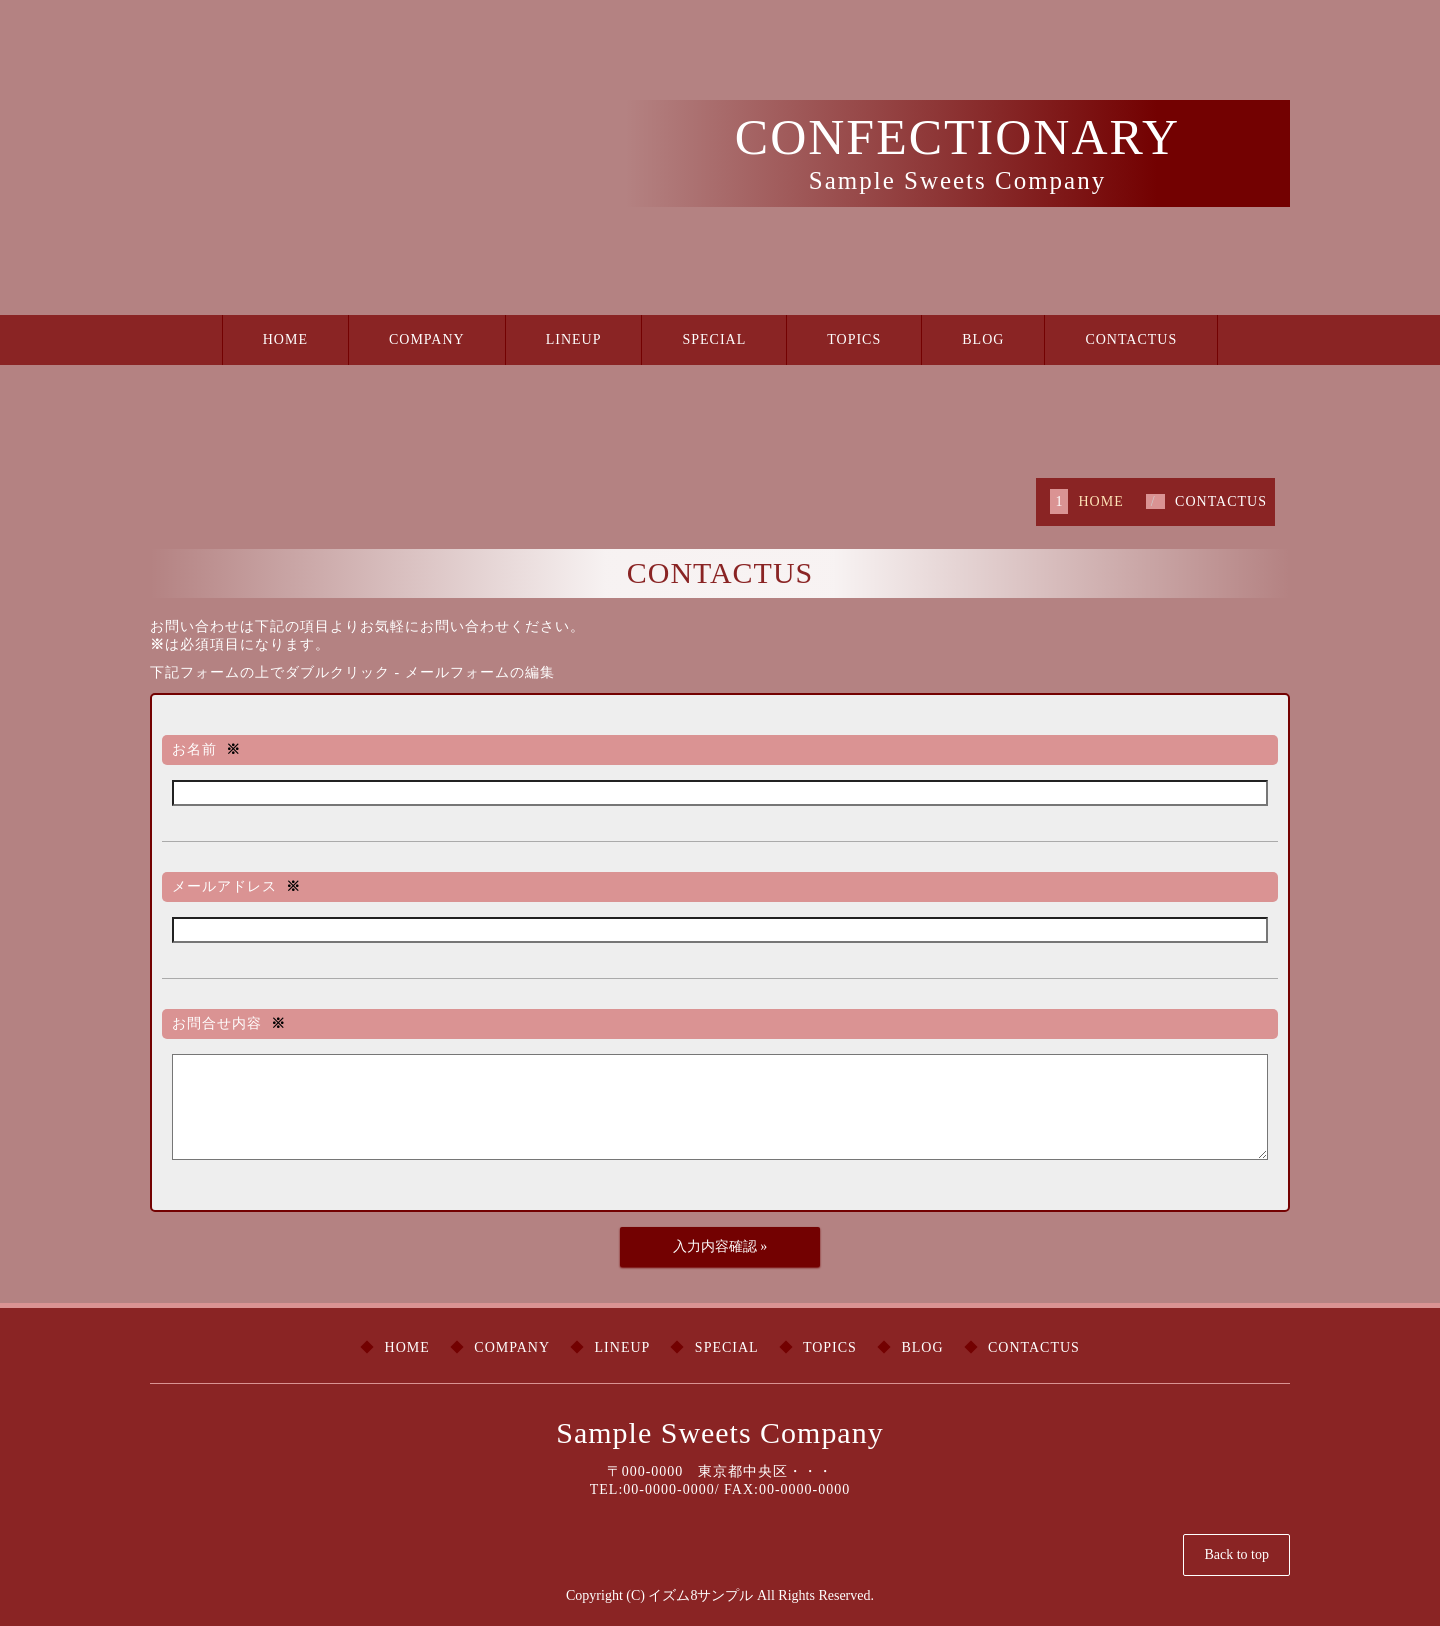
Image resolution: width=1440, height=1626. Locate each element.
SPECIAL (714, 339)
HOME (285, 339)
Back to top (1236, 1554)
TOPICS (854, 339)
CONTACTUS (1131, 339)
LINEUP (574, 339)
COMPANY (427, 339)
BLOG (983, 339)
